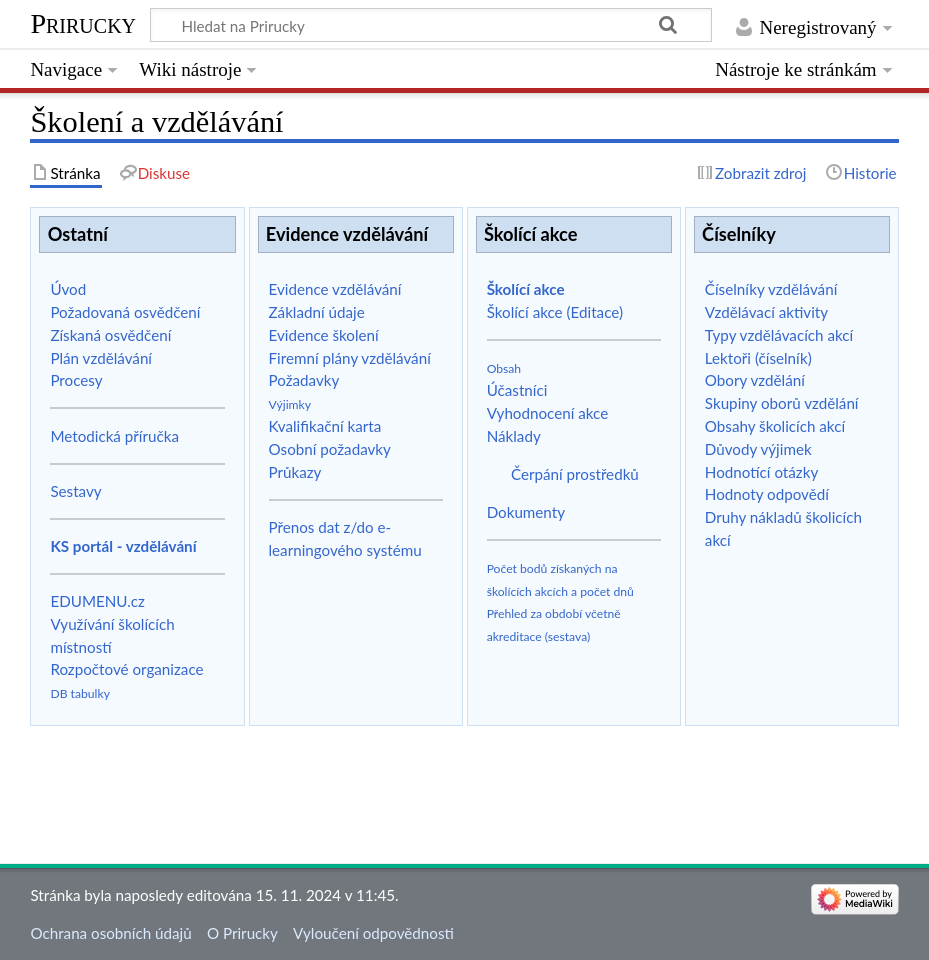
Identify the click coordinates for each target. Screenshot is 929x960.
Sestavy (75, 491)
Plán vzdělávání (101, 358)
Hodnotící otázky (761, 472)
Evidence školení (324, 335)
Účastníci (517, 390)
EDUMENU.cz (97, 601)
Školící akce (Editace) (555, 312)
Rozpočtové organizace (126, 669)
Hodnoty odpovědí (767, 494)
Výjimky (290, 404)
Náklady (514, 436)
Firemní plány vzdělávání (350, 358)
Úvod (68, 289)
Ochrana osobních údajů (110, 933)
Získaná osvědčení (110, 335)
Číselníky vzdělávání (771, 289)
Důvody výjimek (758, 449)
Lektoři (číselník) (758, 358)
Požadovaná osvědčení (125, 312)
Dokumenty (526, 512)
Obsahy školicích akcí (775, 426)
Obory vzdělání (755, 380)
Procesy (76, 380)
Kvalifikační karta (325, 426)
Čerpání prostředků (575, 474)
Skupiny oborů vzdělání (782, 403)
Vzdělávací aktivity (766, 312)
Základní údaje (317, 312)
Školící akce (526, 289)
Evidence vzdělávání (335, 289)
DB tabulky (80, 693)
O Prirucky (242, 933)
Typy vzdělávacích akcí (779, 335)
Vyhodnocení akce (548, 413)
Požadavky (304, 380)
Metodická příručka (114, 436)
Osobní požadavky (330, 449)
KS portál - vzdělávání (123, 546)
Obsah (504, 368)
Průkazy (295, 472)
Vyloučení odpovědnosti (373, 933)
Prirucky (83, 23)
